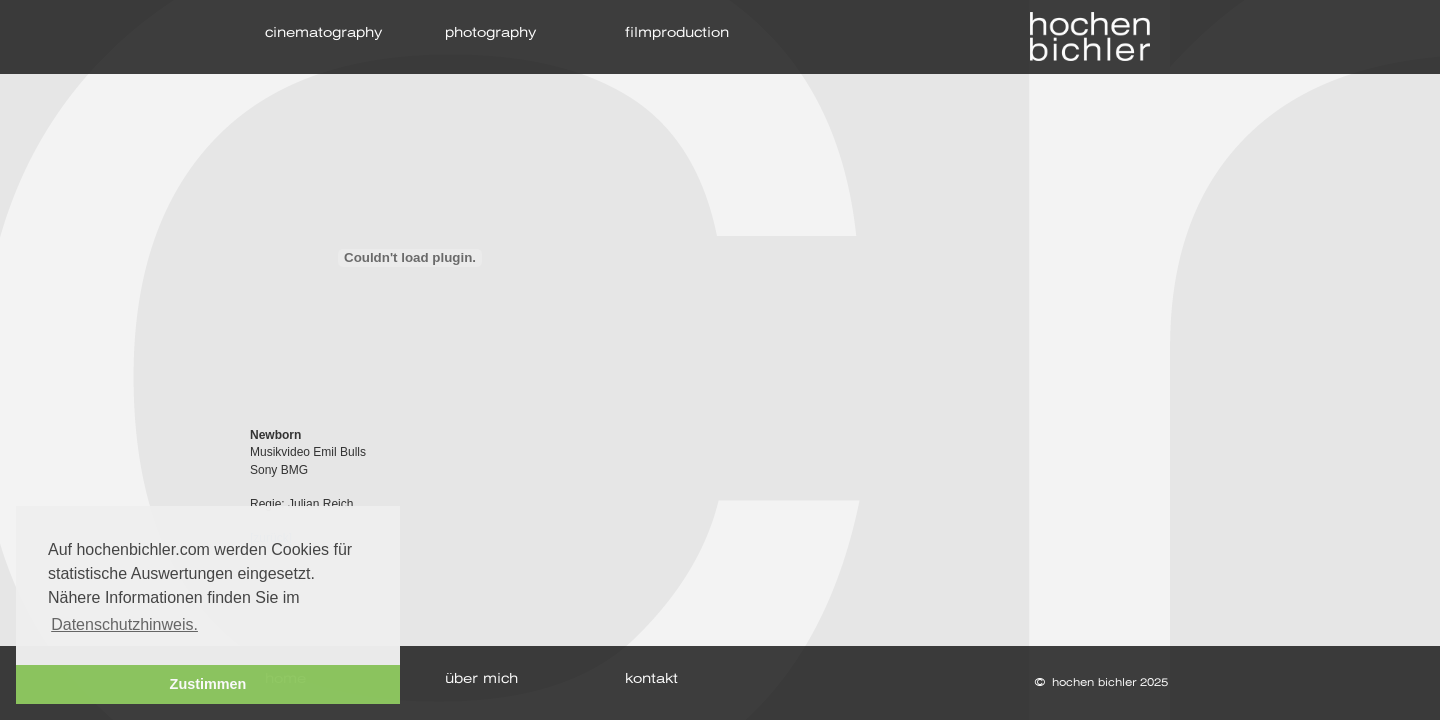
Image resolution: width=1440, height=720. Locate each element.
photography (490, 33)
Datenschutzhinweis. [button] (124, 624)
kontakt (651, 679)
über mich (481, 679)
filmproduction (677, 33)
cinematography (323, 33)
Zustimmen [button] (208, 684)
